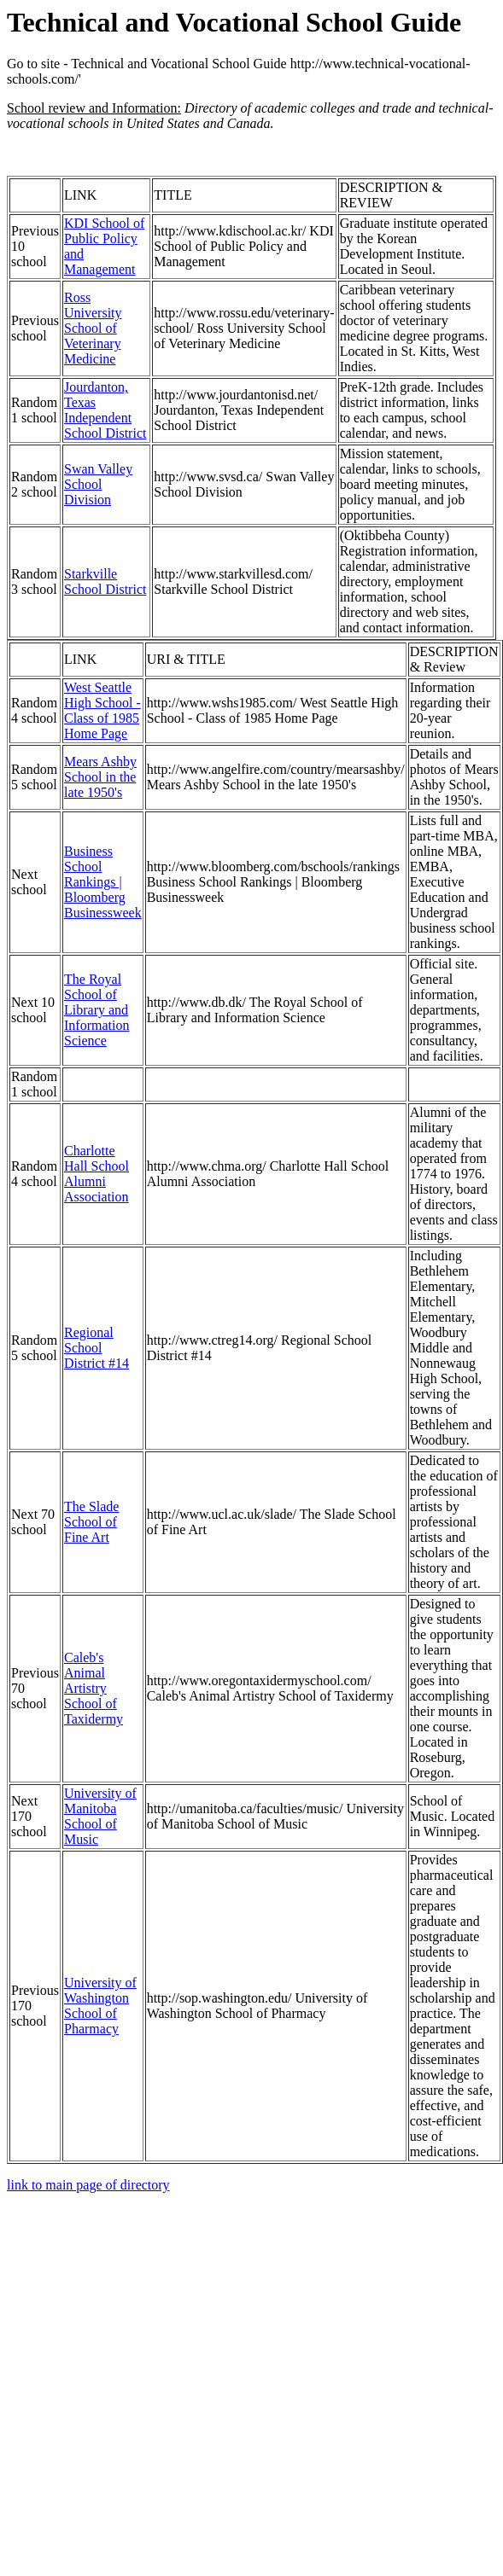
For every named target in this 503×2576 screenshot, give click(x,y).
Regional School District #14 (96, 1347)
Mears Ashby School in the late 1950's (100, 777)
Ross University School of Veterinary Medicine (93, 328)
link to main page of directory (88, 2185)
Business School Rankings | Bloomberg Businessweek (103, 882)
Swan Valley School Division (98, 484)
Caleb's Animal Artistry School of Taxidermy (93, 1688)
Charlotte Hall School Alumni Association (96, 1173)
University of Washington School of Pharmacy (100, 2005)
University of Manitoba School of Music (100, 1816)
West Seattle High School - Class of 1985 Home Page (102, 710)
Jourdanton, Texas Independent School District (105, 410)
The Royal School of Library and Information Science (96, 1010)
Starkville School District (105, 581)
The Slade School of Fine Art (91, 1521)
